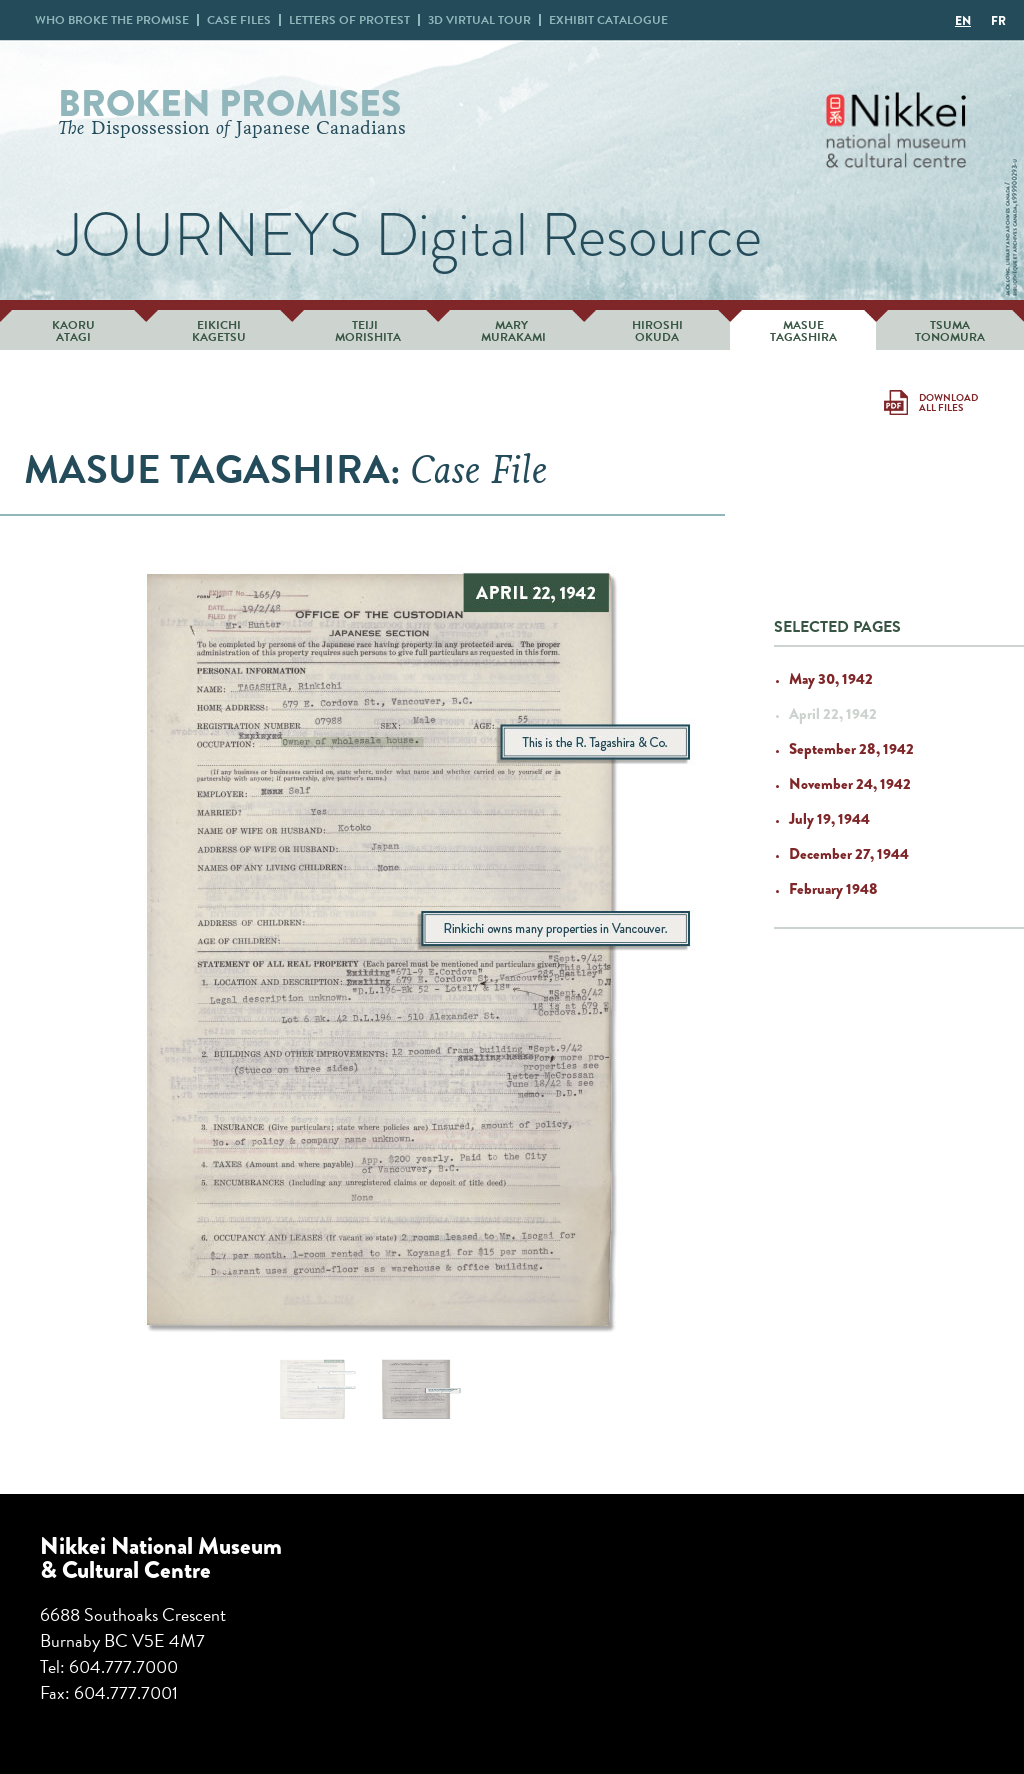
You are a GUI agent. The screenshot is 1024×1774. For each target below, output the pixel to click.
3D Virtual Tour (479, 20)
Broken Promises (229, 104)
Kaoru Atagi (73, 331)
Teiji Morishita (365, 331)
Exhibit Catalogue (608, 20)
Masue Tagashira (803, 331)
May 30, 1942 (831, 679)
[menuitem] (963, 20)
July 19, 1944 (829, 819)
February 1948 (833, 889)
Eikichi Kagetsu (219, 331)
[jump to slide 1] (310, 1389)
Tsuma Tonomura (950, 331)
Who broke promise (112, 20)
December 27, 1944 (849, 854)
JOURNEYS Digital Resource (410, 234)
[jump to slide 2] (415, 1389)
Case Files (239, 20)
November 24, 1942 (850, 784)
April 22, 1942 (833, 714)
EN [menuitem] (963, 21)
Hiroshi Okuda (657, 331)
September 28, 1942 (851, 749)
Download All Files (948, 402)
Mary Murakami (511, 331)
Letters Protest (349, 20)
